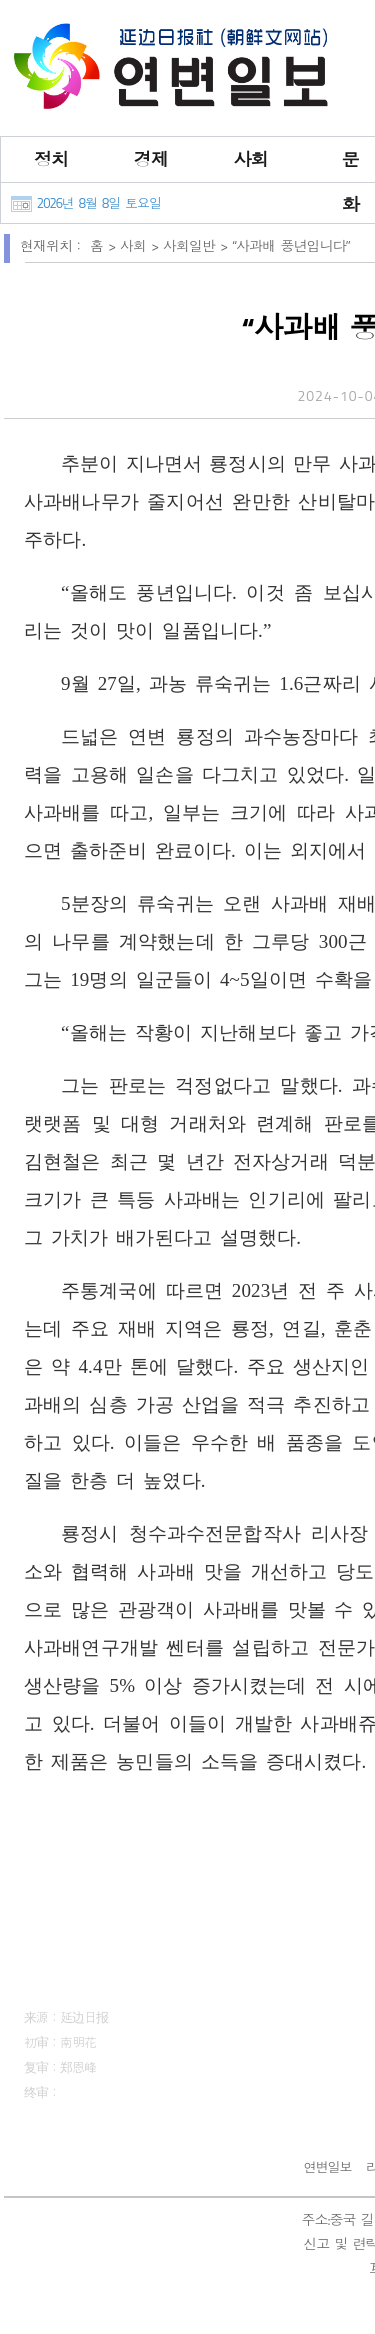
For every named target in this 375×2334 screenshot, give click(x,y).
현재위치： (52, 245)
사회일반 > (197, 245)
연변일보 (327, 2167)
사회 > (141, 245)
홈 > (105, 245)
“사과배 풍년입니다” (291, 245)
